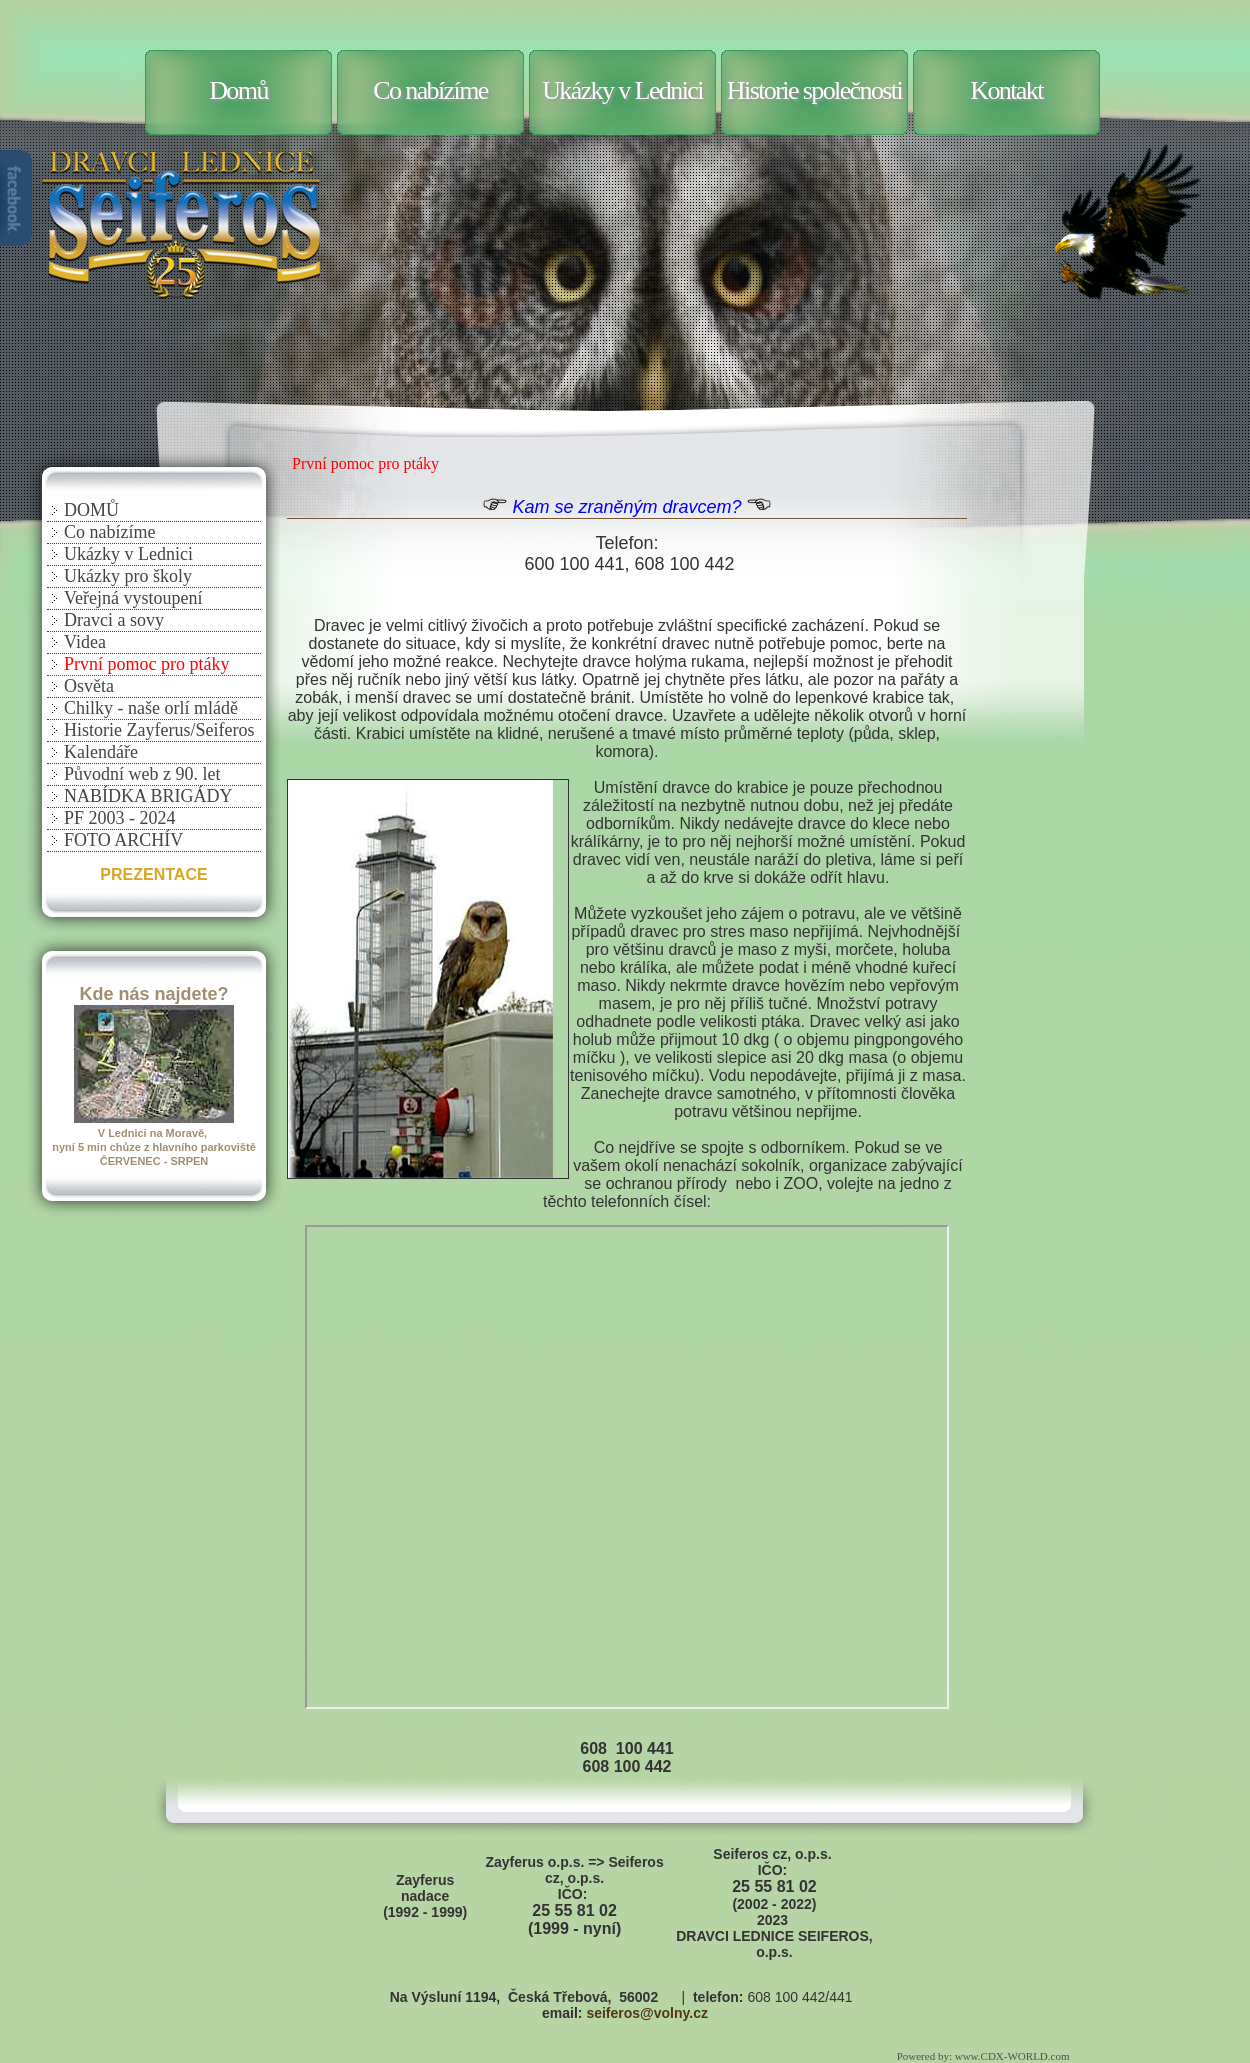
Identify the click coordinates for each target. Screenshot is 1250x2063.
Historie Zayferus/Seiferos (159, 730)
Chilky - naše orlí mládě (151, 708)
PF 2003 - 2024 (120, 818)
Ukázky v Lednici (622, 90)
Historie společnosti (814, 90)
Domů (238, 90)
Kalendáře (101, 752)
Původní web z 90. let (142, 774)
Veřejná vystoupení (133, 598)
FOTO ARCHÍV (123, 840)
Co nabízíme (430, 90)
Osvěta (89, 686)
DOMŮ (91, 510)
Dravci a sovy (114, 620)
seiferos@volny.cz (647, 2013)
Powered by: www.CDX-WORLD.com (984, 2056)
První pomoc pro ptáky (146, 664)
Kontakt (1006, 90)
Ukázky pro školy (128, 576)
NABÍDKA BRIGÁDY (148, 796)
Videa (85, 642)
